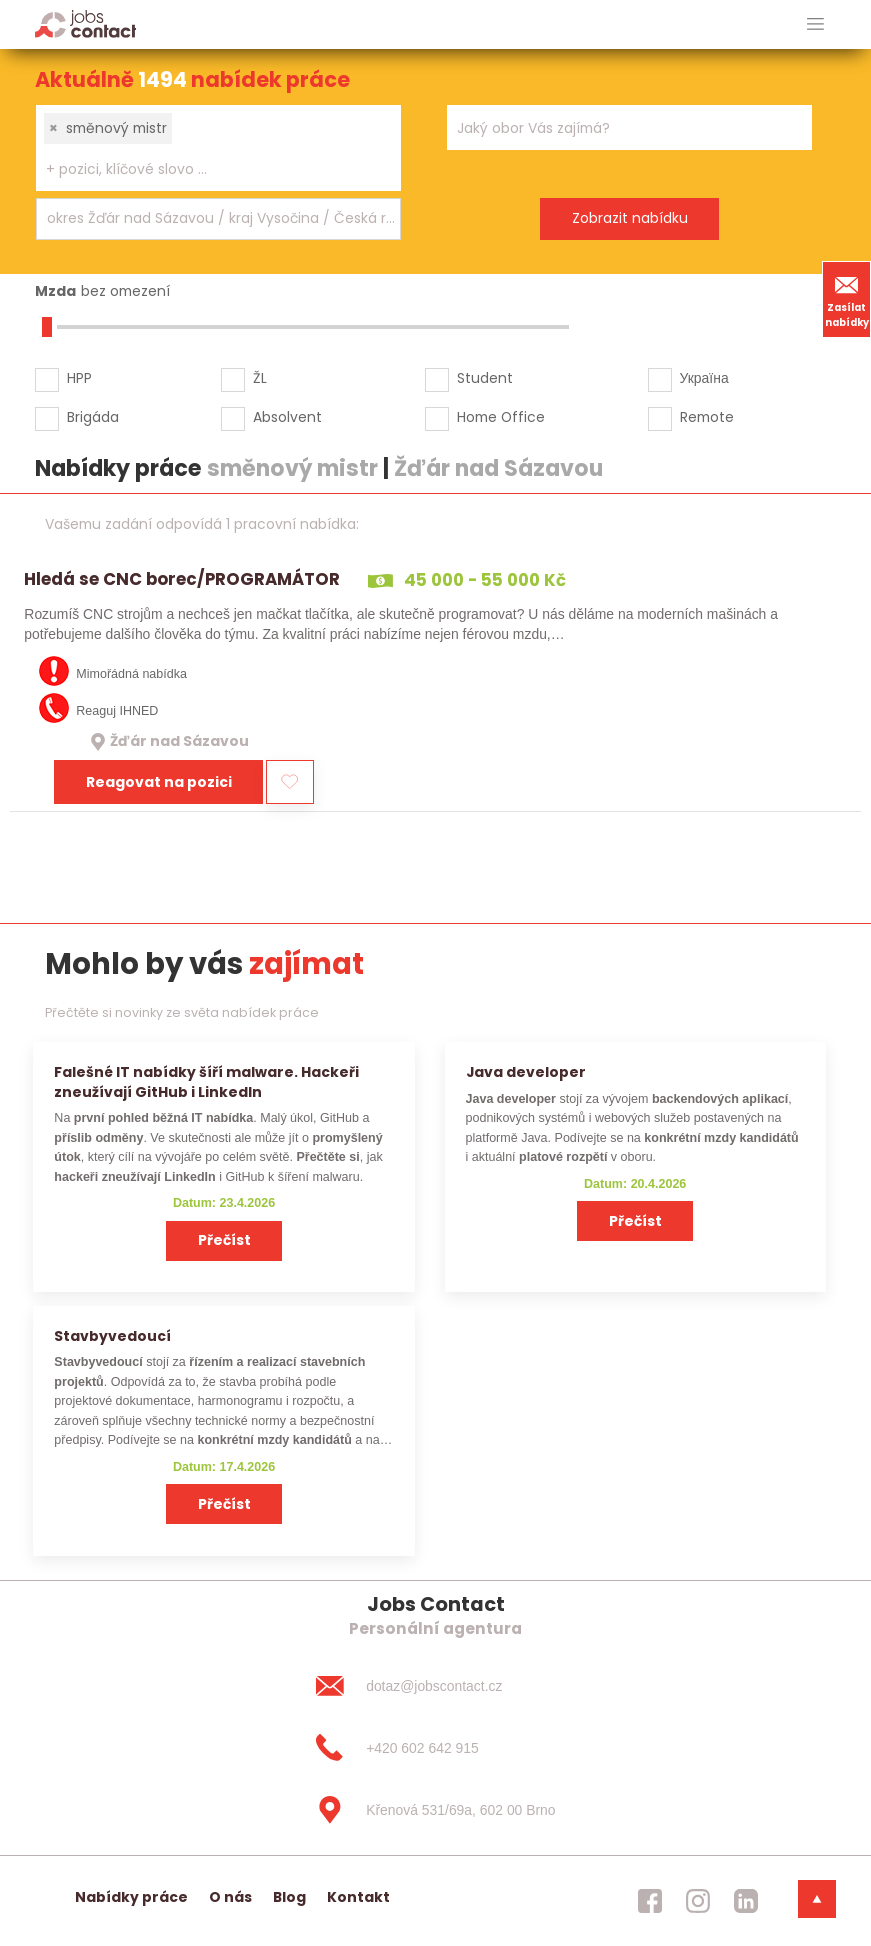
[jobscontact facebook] (650, 1901)
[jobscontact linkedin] (746, 1901)
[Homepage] (85, 23)
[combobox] (218, 148)
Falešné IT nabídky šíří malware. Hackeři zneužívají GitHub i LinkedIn (206, 1081)
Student (485, 378)
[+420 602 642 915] (435, 1748)
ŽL (260, 378)
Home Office (501, 417)
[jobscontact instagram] (698, 1901)
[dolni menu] (817, 1899)
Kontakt (358, 1897)
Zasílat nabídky (847, 299)
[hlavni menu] (815, 24)
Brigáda (93, 417)
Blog (289, 1897)
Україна (704, 378)
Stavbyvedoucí (112, 1336)
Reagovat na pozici (159, 782)
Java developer (526, 1072)
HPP (79, 378)
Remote (707, 417)
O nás (230, 1897)
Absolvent (287, 417)
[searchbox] (206, 169)
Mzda (55, 291)
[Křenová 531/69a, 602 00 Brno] (435, 1810)
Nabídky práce (131, 1897)
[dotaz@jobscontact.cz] (435, 1686)
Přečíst (224, 1240)
